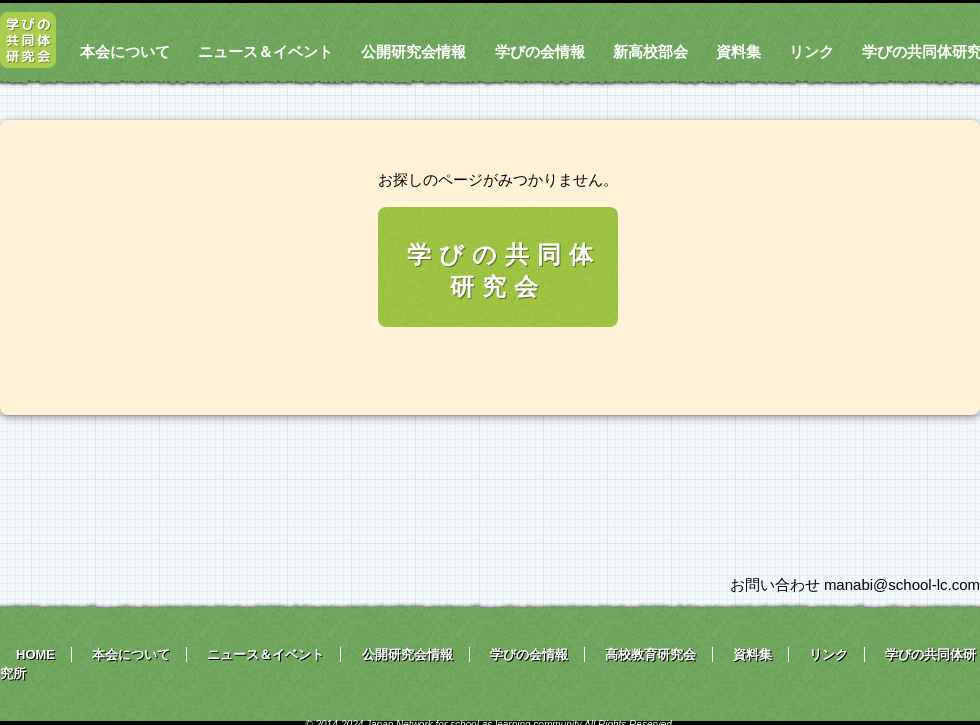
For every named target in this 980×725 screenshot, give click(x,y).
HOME (35, 654)
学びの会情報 (540, 51)
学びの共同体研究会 (504, 270)
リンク (811, 51)
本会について (125, 51)
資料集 (738, 51)
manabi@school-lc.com (902, 584)
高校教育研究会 (650, 654)
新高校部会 (650, 51)
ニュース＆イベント (265, 51)
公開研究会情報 (413, 51)
